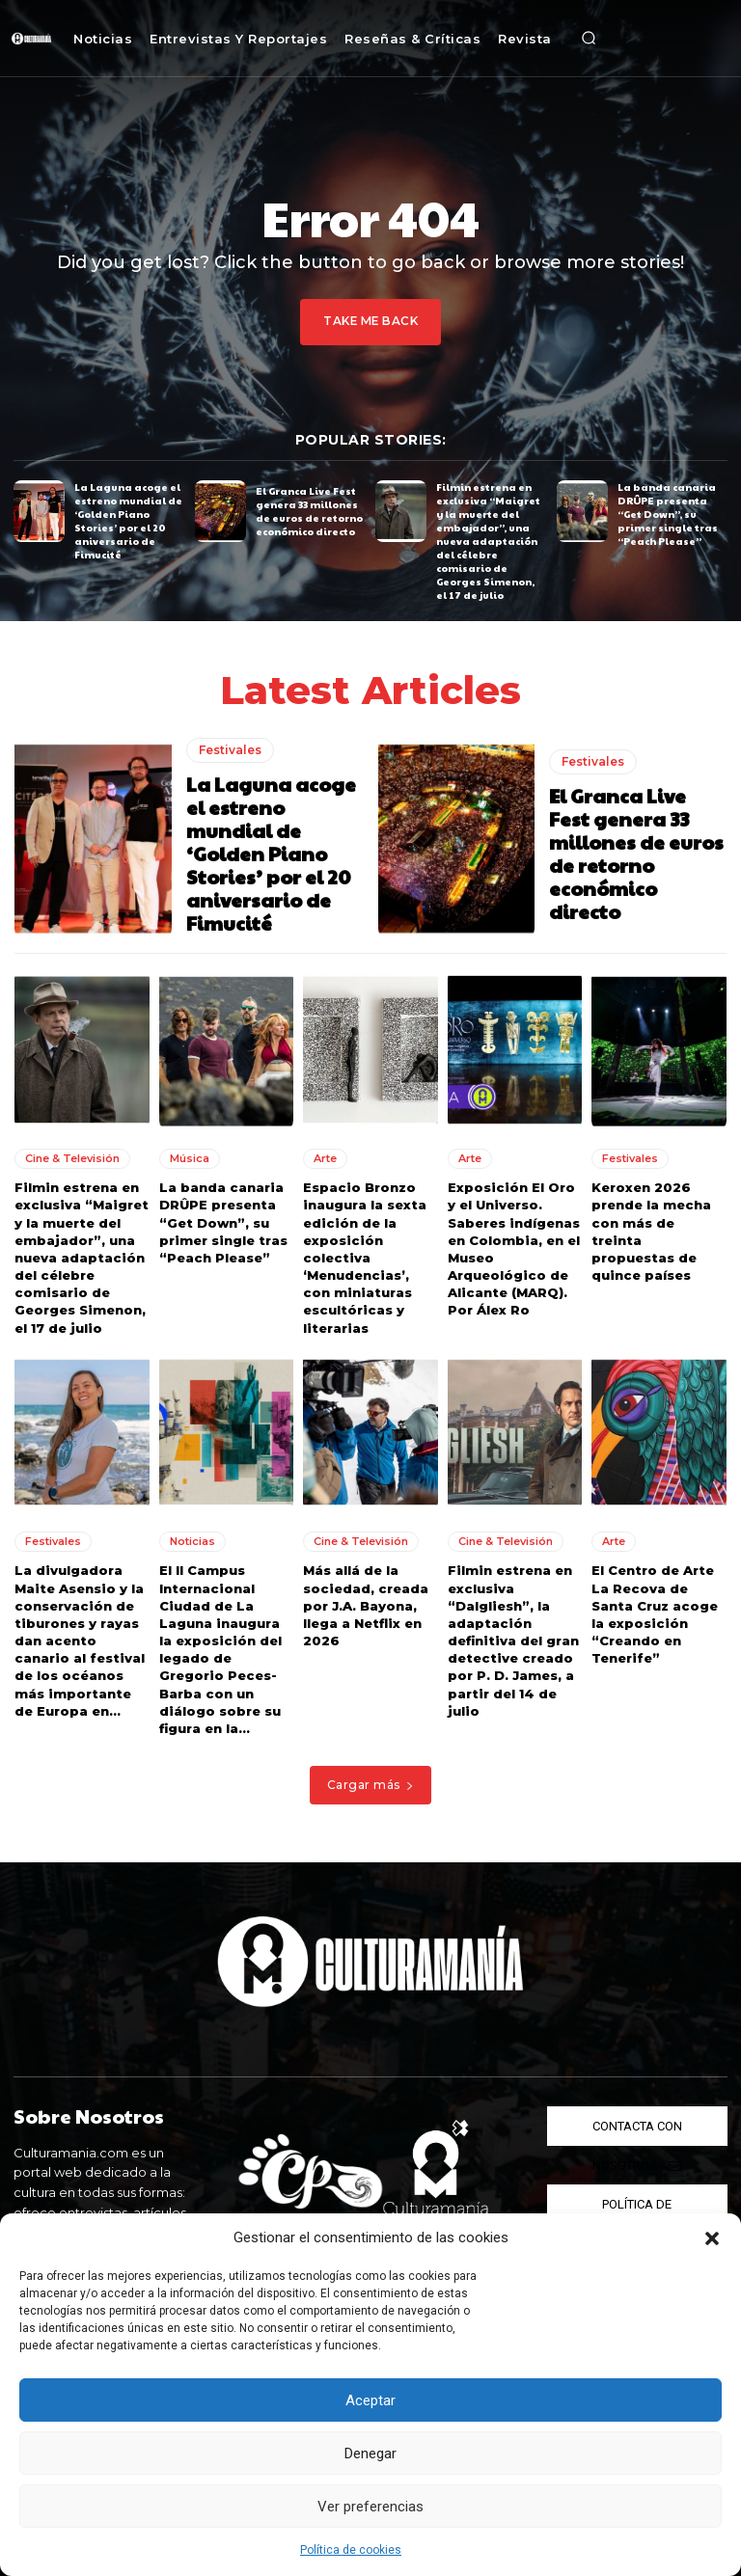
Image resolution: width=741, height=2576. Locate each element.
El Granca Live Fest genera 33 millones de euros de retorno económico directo (309, 510)
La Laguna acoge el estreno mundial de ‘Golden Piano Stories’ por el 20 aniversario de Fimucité (128, 520)
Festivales (230, 749)
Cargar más (371, 1784)
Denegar (370, 2453)
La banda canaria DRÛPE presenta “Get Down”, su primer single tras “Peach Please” (668, 514)
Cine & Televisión (72, 1158)
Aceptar (370, 2400)
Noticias (192, 1541)
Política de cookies (350, 2550)
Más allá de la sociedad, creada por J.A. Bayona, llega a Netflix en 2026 (365, 1605)
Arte (325, 1158)
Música (189, 1158)
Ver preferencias (370, 2506)
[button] (712, 2238)
